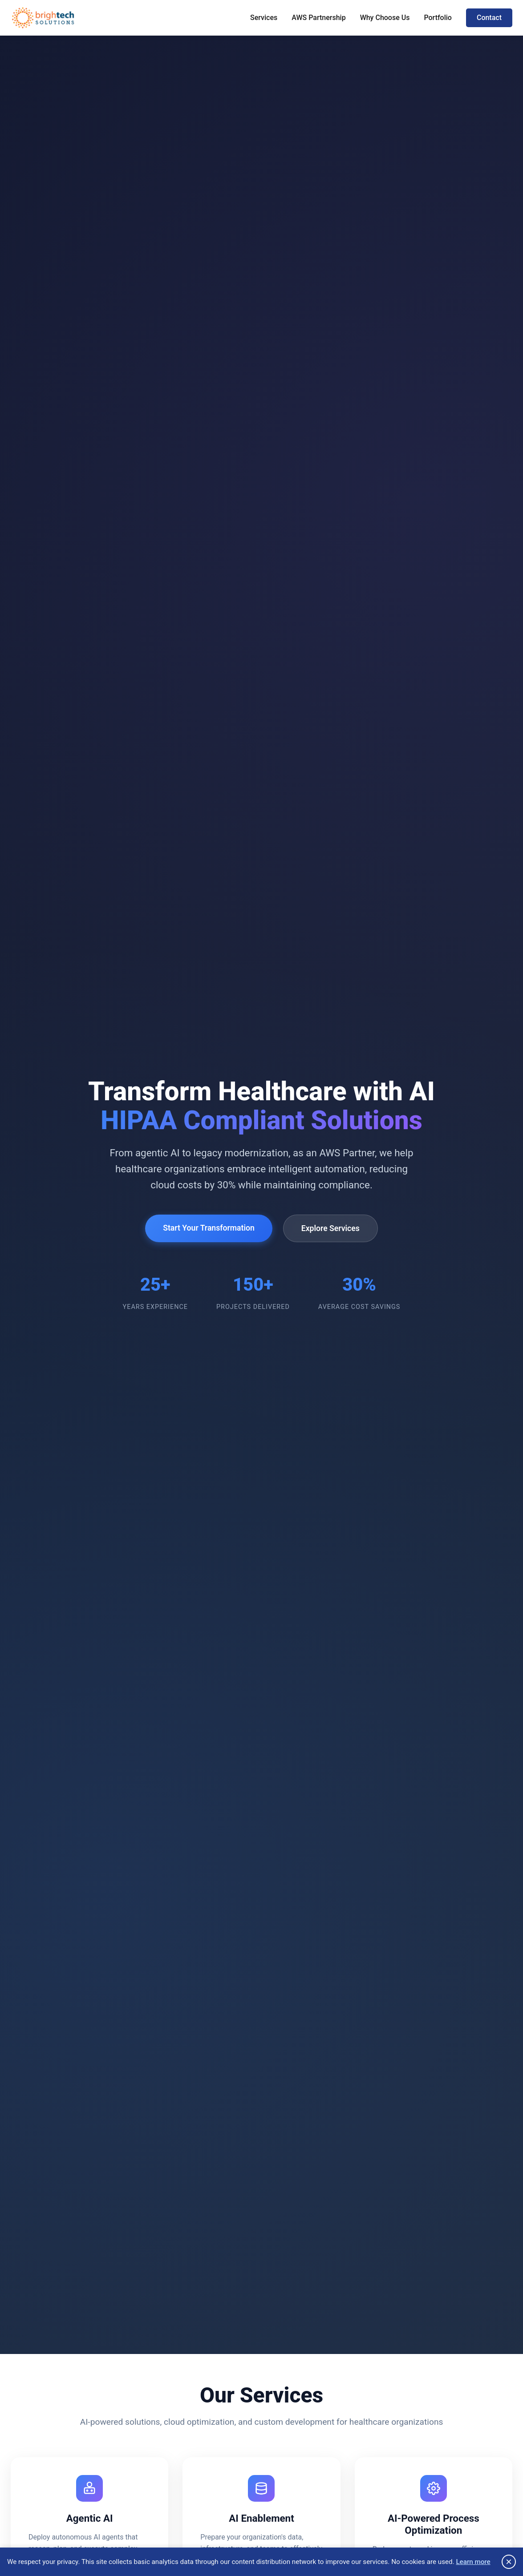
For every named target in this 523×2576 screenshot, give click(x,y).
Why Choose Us (385, 17)
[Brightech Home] (43, 18)
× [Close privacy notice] (509, 2562)
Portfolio (438, 17)
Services (263, 17)
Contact (489, 17)
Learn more (473, 2562)
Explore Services (330, 1228)
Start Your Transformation (209, 1227)
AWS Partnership (318, 17)
